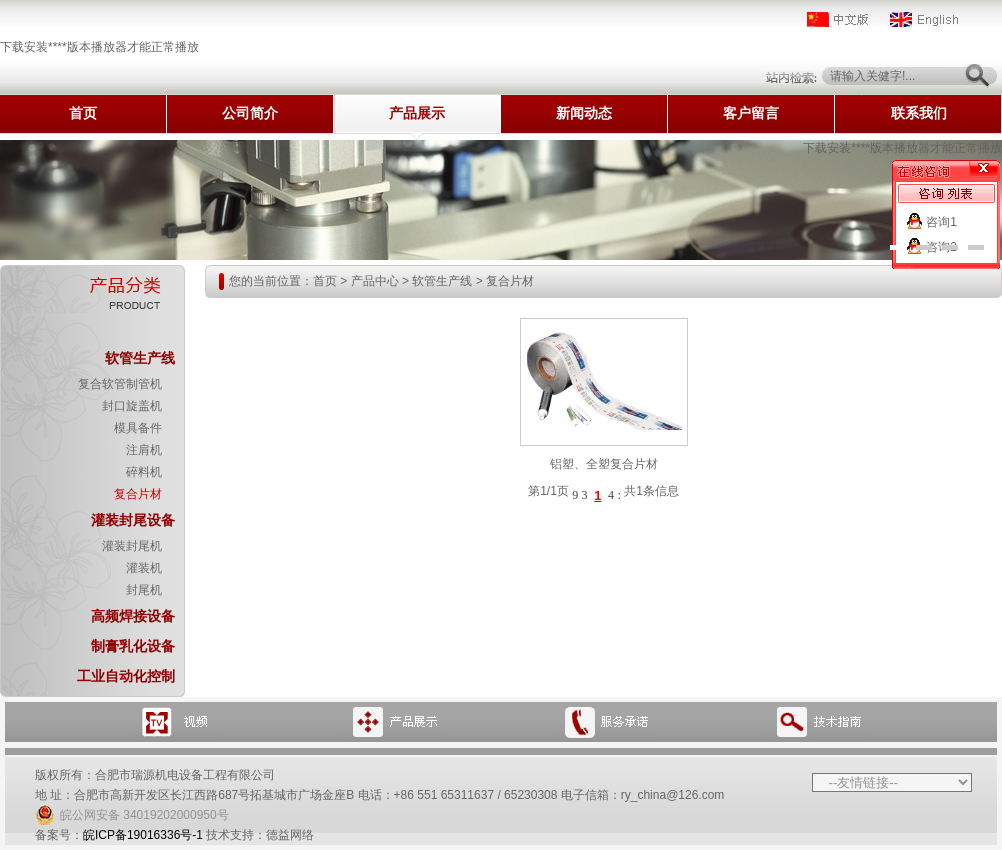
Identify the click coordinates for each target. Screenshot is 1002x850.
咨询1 (941, 222)
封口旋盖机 (132, 406)
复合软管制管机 (120, 384)
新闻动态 (584, 113)
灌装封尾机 (132, 546)
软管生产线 (140, 358)
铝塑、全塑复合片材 (604, 464)
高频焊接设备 (133, 616)
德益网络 (290, 835)
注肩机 (144, 450)
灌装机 (144, 568)
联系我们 (919, 113)
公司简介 (250, 113)
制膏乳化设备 (133, 646)
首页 (83, 113)
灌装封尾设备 (133, 520)
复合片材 (138, 494)
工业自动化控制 (126, 676)
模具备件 (138, 428)
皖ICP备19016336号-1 (143, 835)
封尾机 (144, 590)
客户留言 (751, 113)
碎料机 (144, 472)
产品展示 (417, 113)
